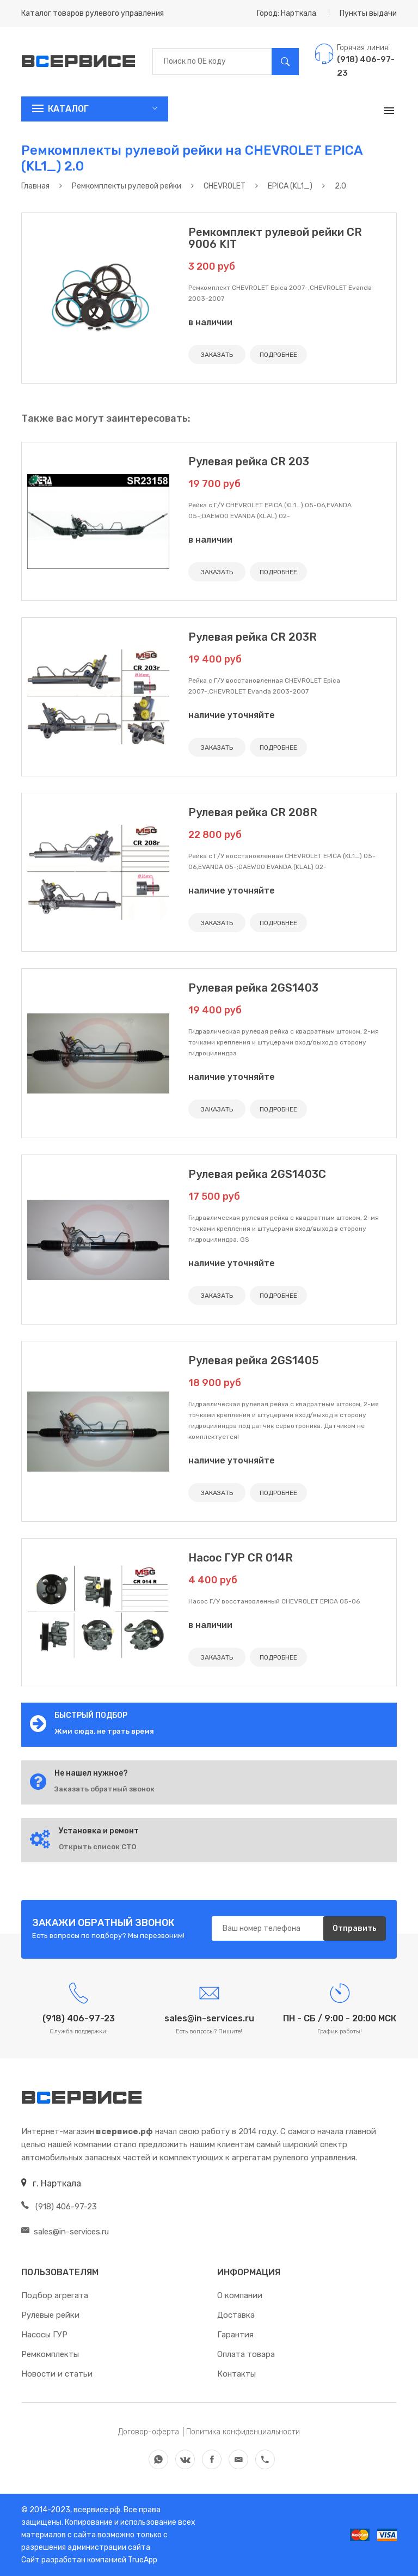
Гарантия (235, 2335)
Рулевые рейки (50, 2315)
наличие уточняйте (231, 715)
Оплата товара (246, 2354)
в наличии (210, 322)
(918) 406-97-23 (59, 2207)
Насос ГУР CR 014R (240, 1557)
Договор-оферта (148, 2432)
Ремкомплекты (50, 2354)
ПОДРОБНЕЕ (278, 355)
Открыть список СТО (97, 1847)
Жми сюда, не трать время (104, 1731)
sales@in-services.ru (65, 2232)
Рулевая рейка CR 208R (252, 812)
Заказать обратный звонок (104, 1789)
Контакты (236, 2374)
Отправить (355, 1928)
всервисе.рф (96, 2509)
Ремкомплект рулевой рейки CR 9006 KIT (275, 238)
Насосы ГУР (44, 2335)
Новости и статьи (57, 2374)
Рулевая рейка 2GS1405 (253, 1360)
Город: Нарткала (286, 13)
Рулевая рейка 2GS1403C (257, 1174)
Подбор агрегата (54, 2295)
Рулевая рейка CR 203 (248, 461)
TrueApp (142, 2560)
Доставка (236, 2315)
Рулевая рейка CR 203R (252, 636)
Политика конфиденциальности (243, 2432)
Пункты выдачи (368, 13)
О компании (239, 2295)
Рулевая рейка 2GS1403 (253, 987)
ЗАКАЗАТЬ (217, 355)
